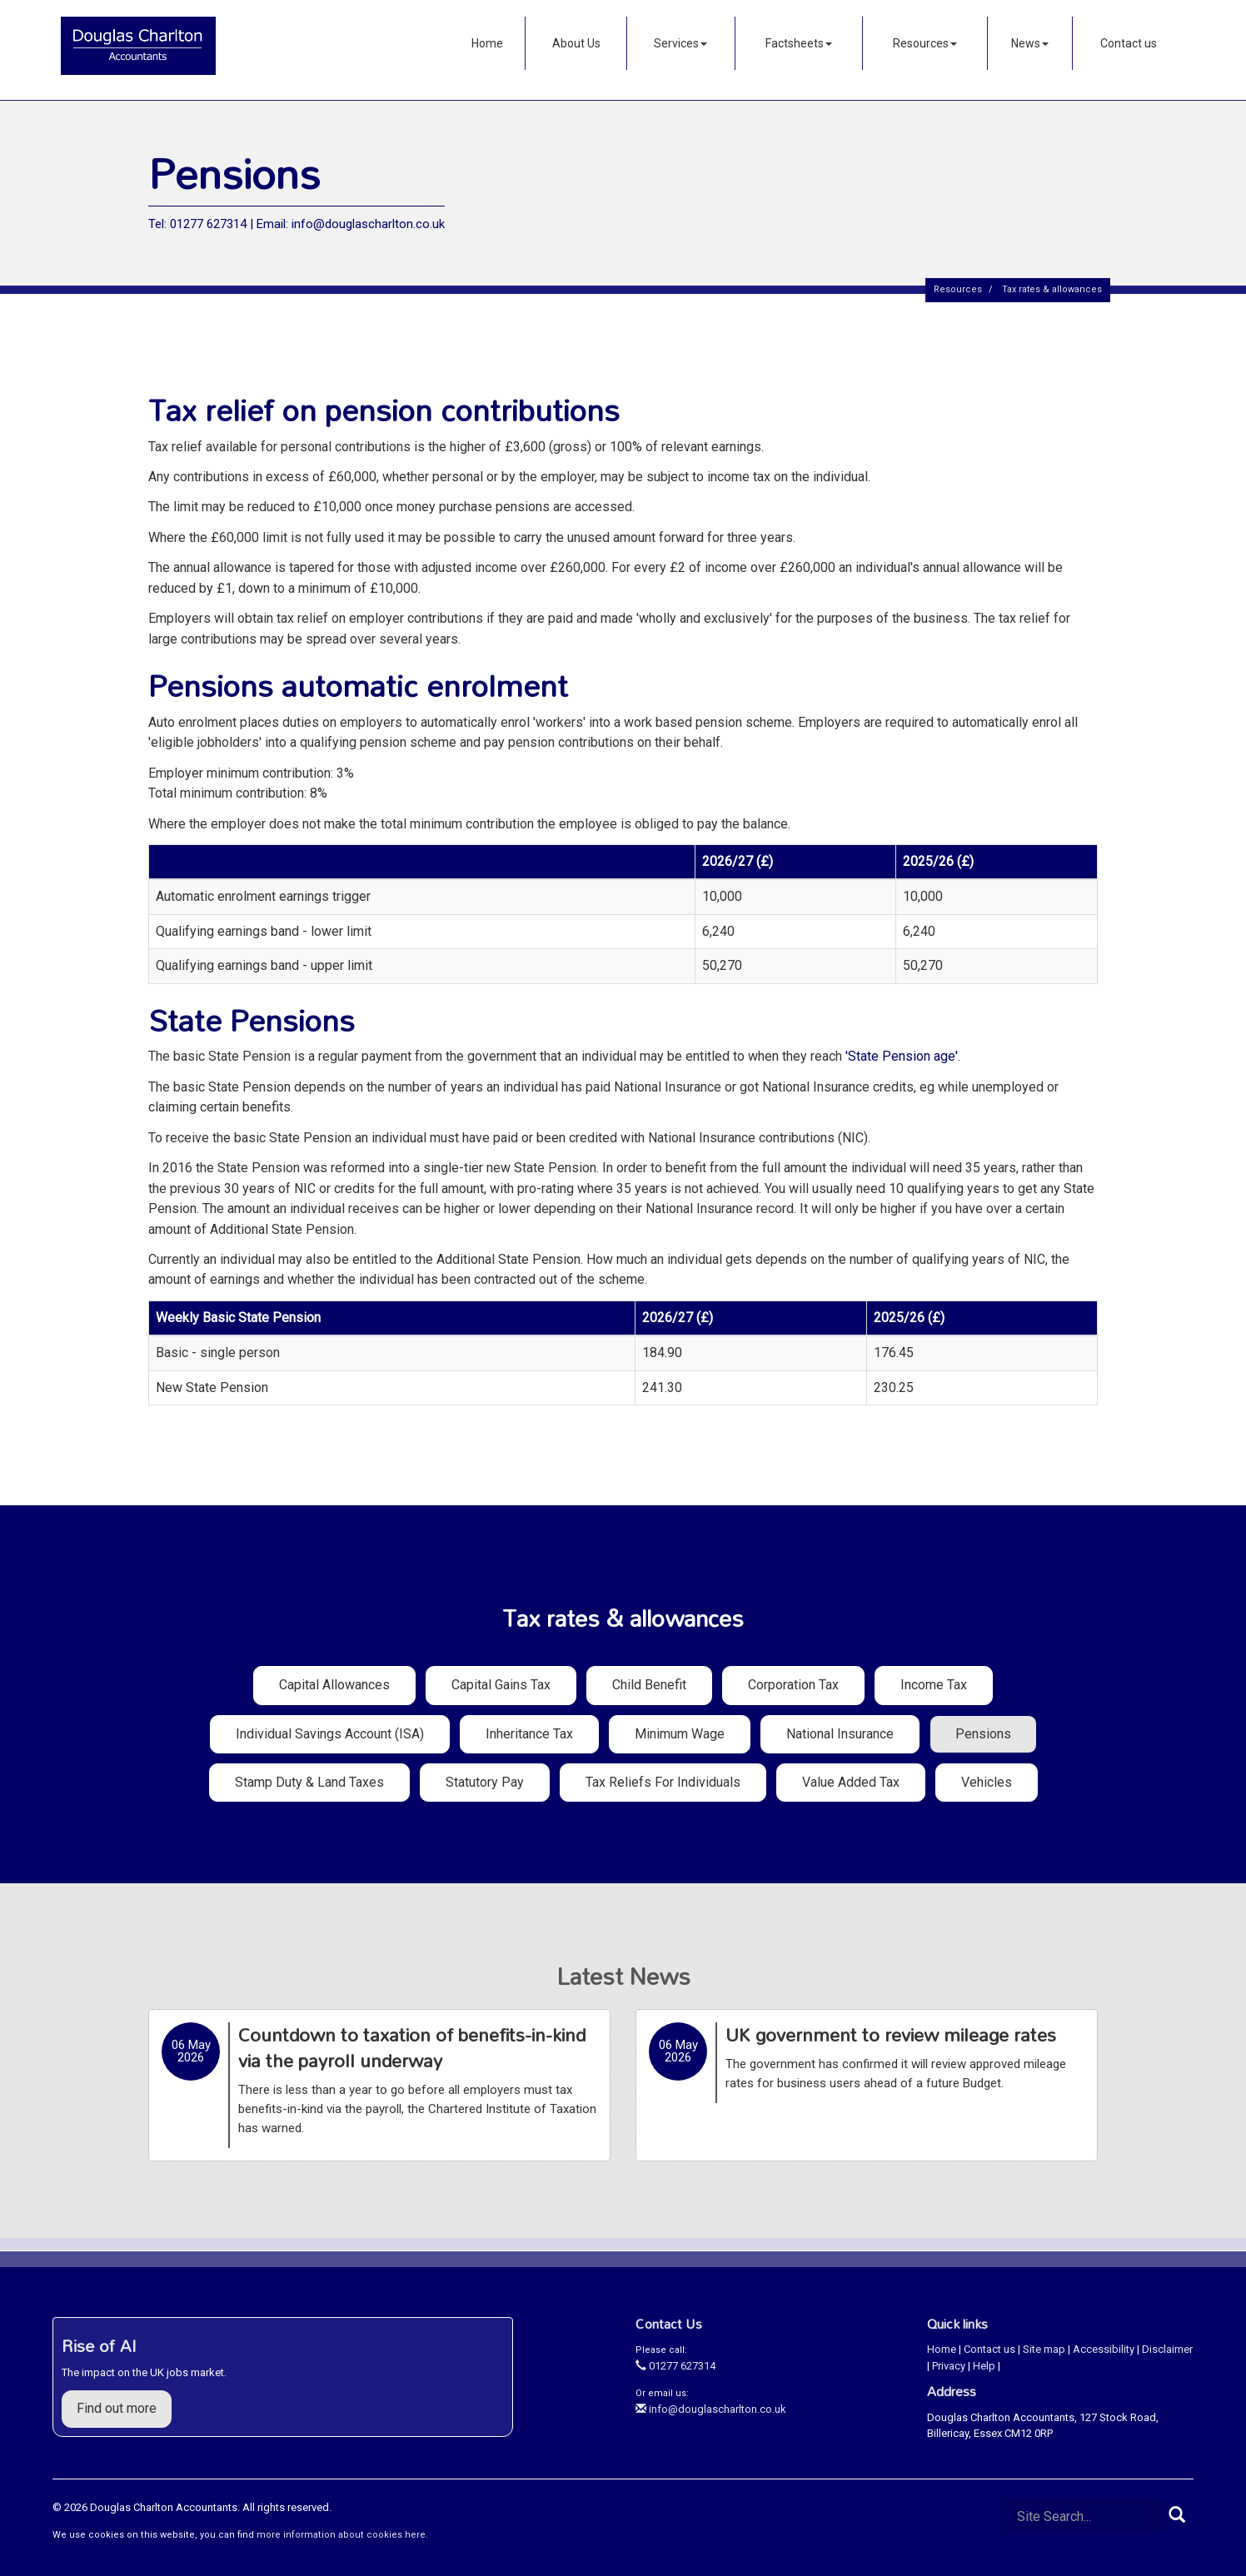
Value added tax (851, 1782)
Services (680, 43)
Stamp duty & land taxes (309, 1782)
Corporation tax (793, 1685)
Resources (925, 43)
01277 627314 (675, 2366)
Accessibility (1103, 2349)
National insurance (840, 1734)
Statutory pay (485, 1782)
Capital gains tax (501, 1685)
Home (487, 43)
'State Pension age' (901, 1056)
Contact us (1128, 43)
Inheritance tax (529, 1734)
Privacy (948, 2366)
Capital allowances (334, 1685)
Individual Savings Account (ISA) (330, 1734)
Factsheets (798, 43)
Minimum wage (680, 1734)
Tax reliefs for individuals (663, 1782)
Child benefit (649, 1685)
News (1030, 43)
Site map (1044, 2349)
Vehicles (986, 1782)
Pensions (983, 1734)
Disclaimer (1167, 2349)
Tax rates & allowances (1052, 289)
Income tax (933, 1685)
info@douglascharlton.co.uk (710, 2409)
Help (984, 2366)
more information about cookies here (341, 2534)
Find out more (117, 2408)
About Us (576, 43)
